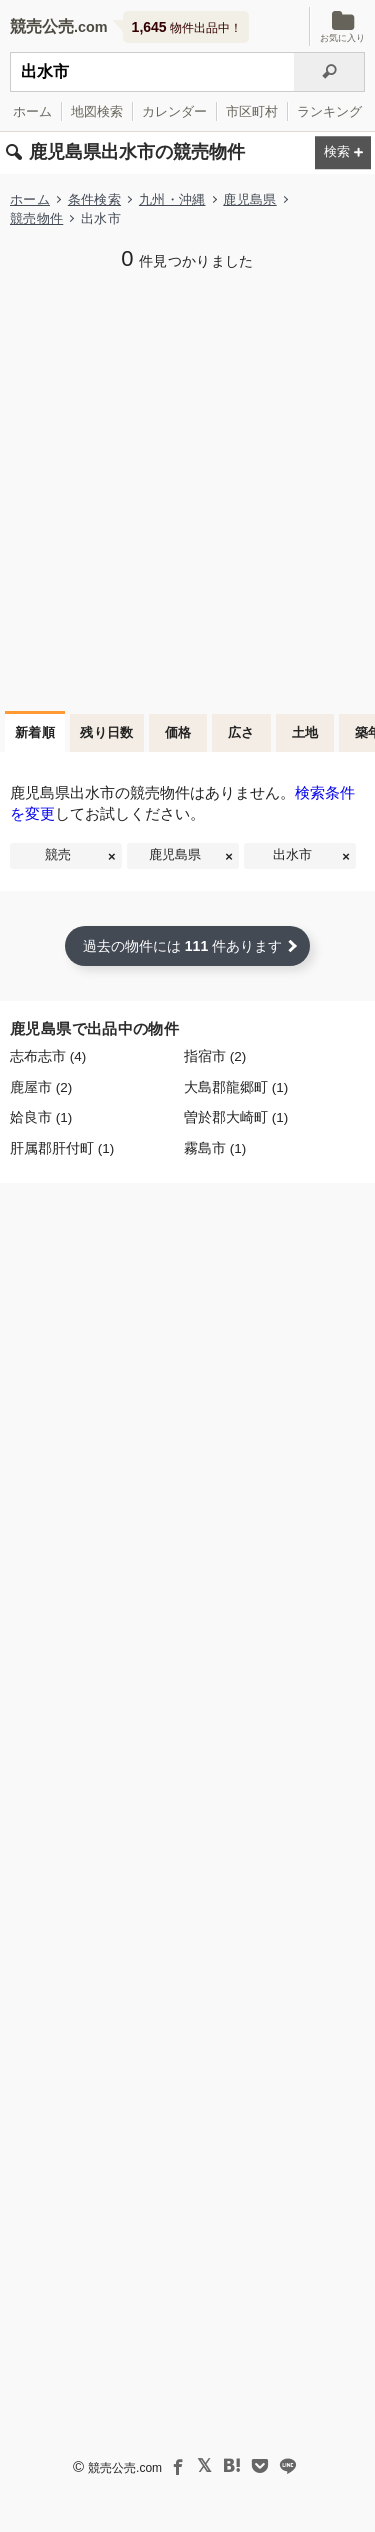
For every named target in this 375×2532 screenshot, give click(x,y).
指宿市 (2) (215, 1056)
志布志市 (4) (48, 1056)
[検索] (329, 72)
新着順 (35, 732)
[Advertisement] (187, 488)
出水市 (292, 855)
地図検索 (97, 111)
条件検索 (94, 199)
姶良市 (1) (41, 1117)
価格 (178, 732)
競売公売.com (125, 2468)
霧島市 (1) (215, 1148)
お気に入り (342, 26)
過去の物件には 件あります (182, 946)
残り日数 (107, 732)
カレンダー (174, 111)
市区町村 (252, 111)
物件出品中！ (187, 27)
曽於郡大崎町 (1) (236, 1117)
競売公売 (42, 26)
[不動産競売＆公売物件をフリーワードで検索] (152, 72)
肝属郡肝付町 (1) (62, 1148)
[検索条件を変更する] (343, 153)
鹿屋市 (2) (41, 1087)
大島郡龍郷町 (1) (236, 1087)
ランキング (329, 111)
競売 (58, 855)
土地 (305, 732)
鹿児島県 (249, 199)
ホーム (32, 111)
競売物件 (36, 218)
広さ (241, 732)
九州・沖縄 (172, 199)
